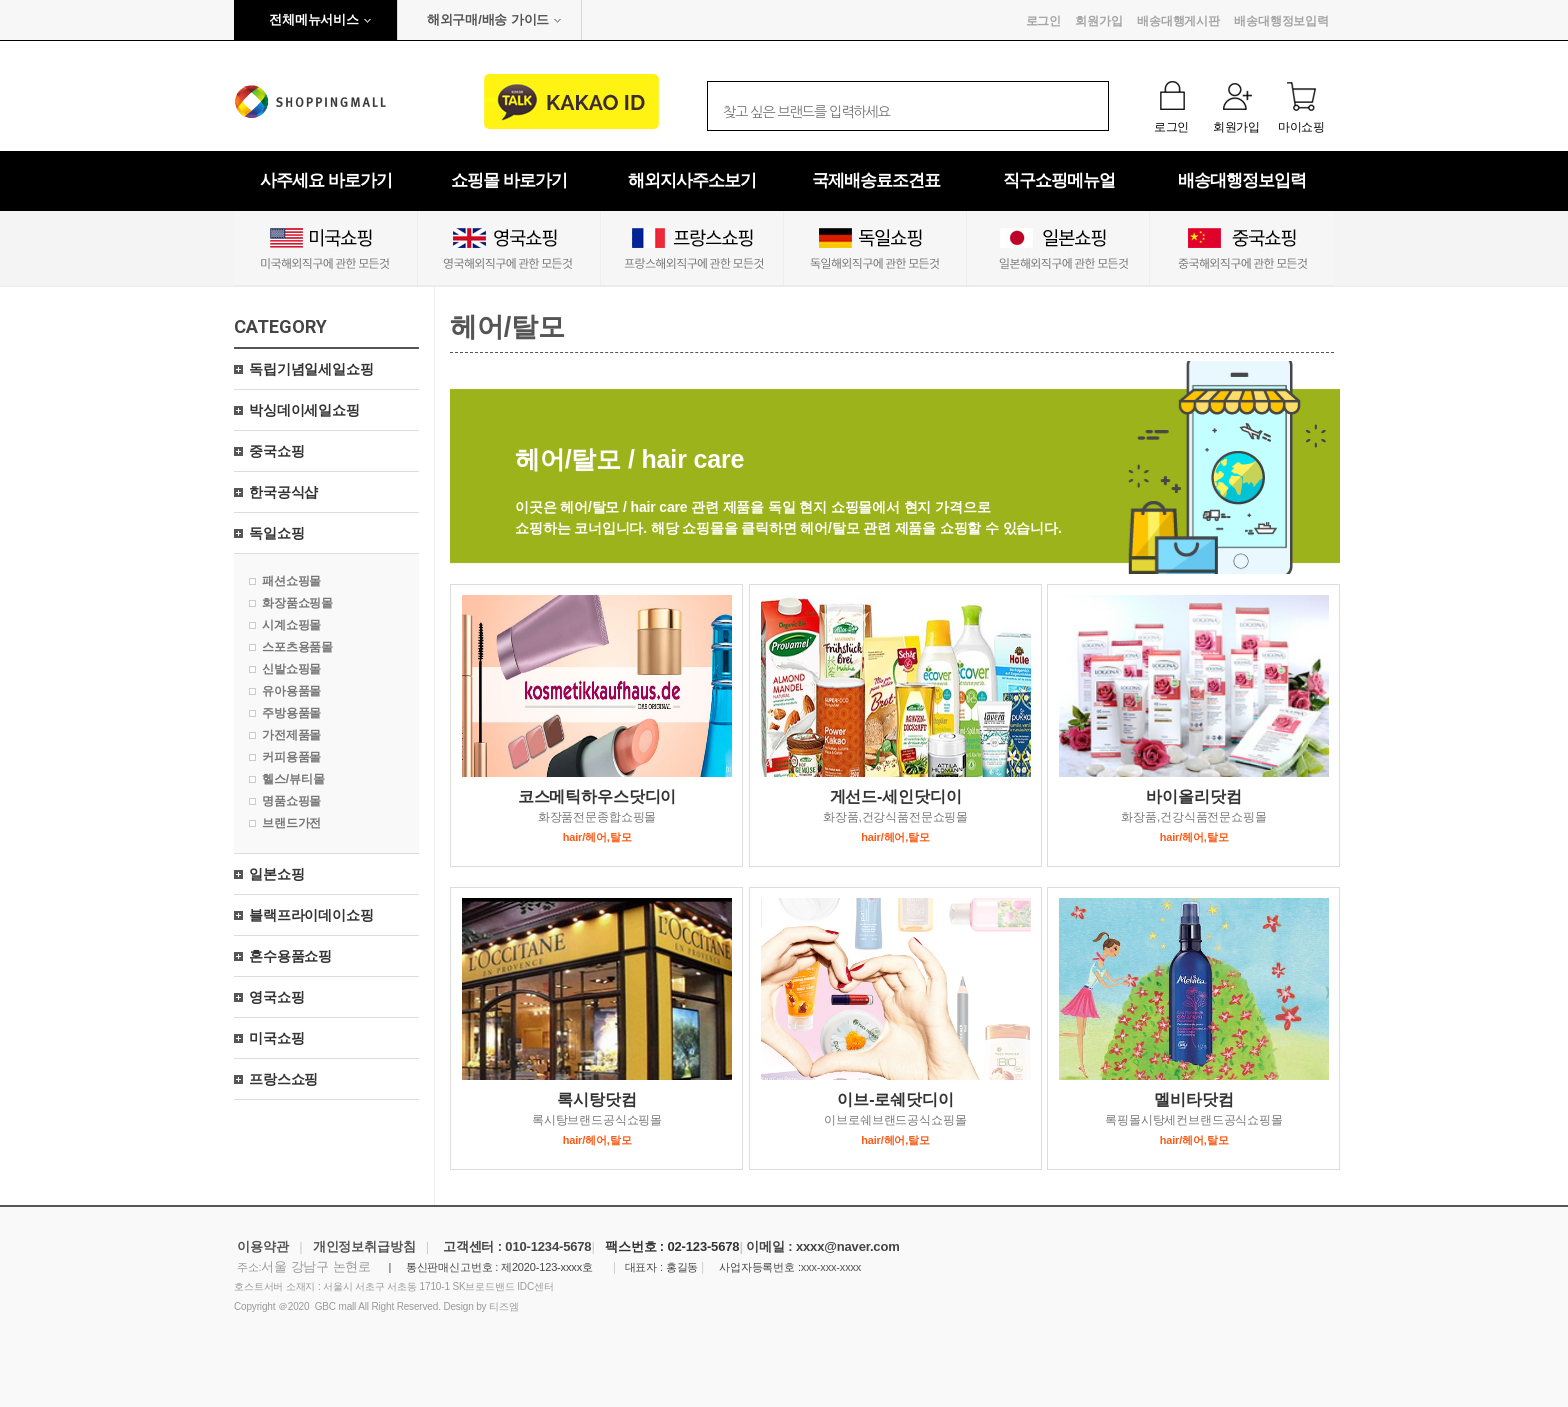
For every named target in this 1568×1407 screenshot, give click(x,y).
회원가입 (1098, 21)
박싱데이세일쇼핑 (304, 410)
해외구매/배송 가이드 (488, 19)
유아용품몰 (291, 691)
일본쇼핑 (276, 874)
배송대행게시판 (1178, 21)
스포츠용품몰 (297, 647)
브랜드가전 (291, 823)
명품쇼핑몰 (291, 801)
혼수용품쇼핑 (290, 956)
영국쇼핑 (276, 997)
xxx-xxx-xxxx (831, 1267)
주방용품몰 (291, 713)
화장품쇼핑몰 (297, 603)
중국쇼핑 (276, 451)
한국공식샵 (283, 492)
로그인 (1044, 21)
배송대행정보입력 (1281, 21)
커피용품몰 (291, 757)
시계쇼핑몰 (291, 625)
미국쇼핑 (276, 1038)
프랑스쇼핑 (283, 1079)
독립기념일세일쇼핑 (311, 369)
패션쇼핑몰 (291, 581)
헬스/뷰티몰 (293, 779)
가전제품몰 (291, 735)
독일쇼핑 (276, 533)
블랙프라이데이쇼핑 (311, 915)
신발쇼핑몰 (291, 669)
